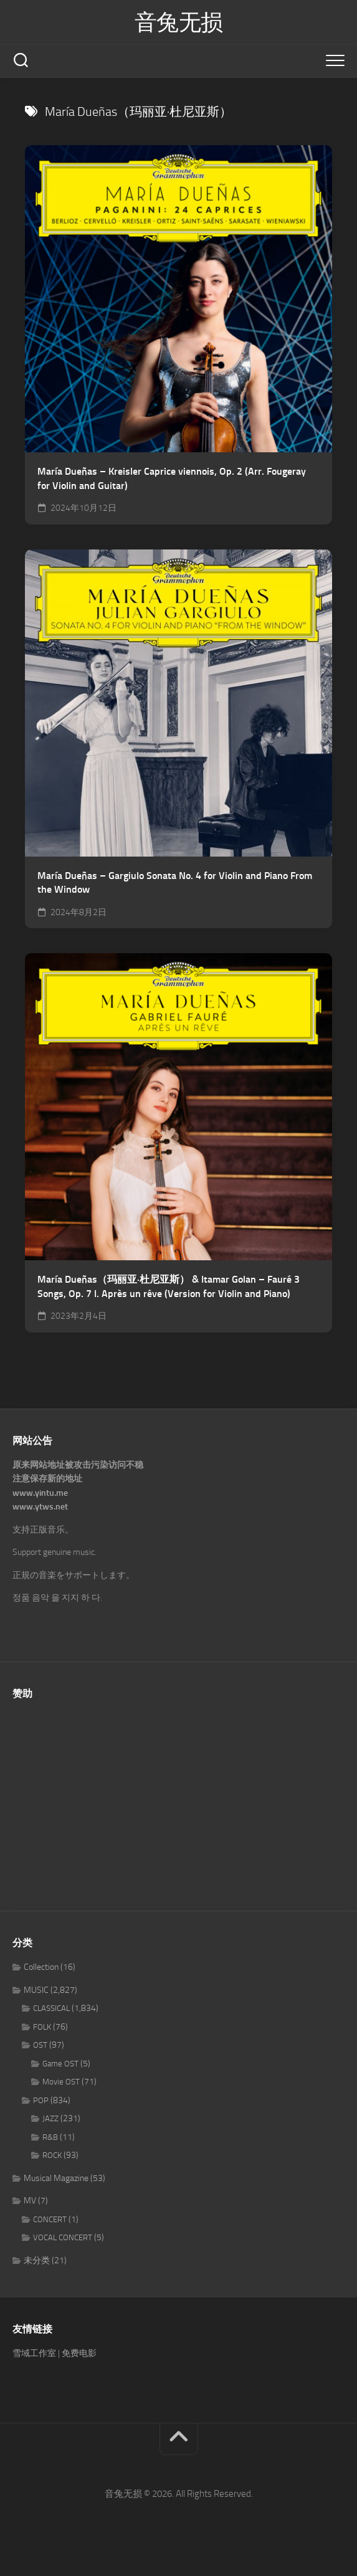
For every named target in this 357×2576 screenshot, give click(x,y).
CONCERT (50, 2219)
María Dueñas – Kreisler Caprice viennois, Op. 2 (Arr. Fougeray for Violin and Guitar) (171, 478)
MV (30, 2200)
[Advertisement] (178, 1798)
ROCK (52, 2155)
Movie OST (61, 2081)
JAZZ (50, 2118)
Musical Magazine (56, 2178)
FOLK (42, 2027)
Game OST (60, 2063)
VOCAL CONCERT (62, 2237)
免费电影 (79, 2353)
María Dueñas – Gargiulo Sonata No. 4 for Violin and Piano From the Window (174, 883)
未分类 (37, 2260)
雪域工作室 (34, 2353)
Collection (41, 1967)
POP (41, 2100)
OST (40, 2045)
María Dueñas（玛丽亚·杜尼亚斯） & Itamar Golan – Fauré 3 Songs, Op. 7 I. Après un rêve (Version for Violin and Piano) (168, 1286)
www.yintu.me (40, 1493)
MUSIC (36, 1990)
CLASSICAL (51, 2008)
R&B (50, 2137)
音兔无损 (179, 22)
